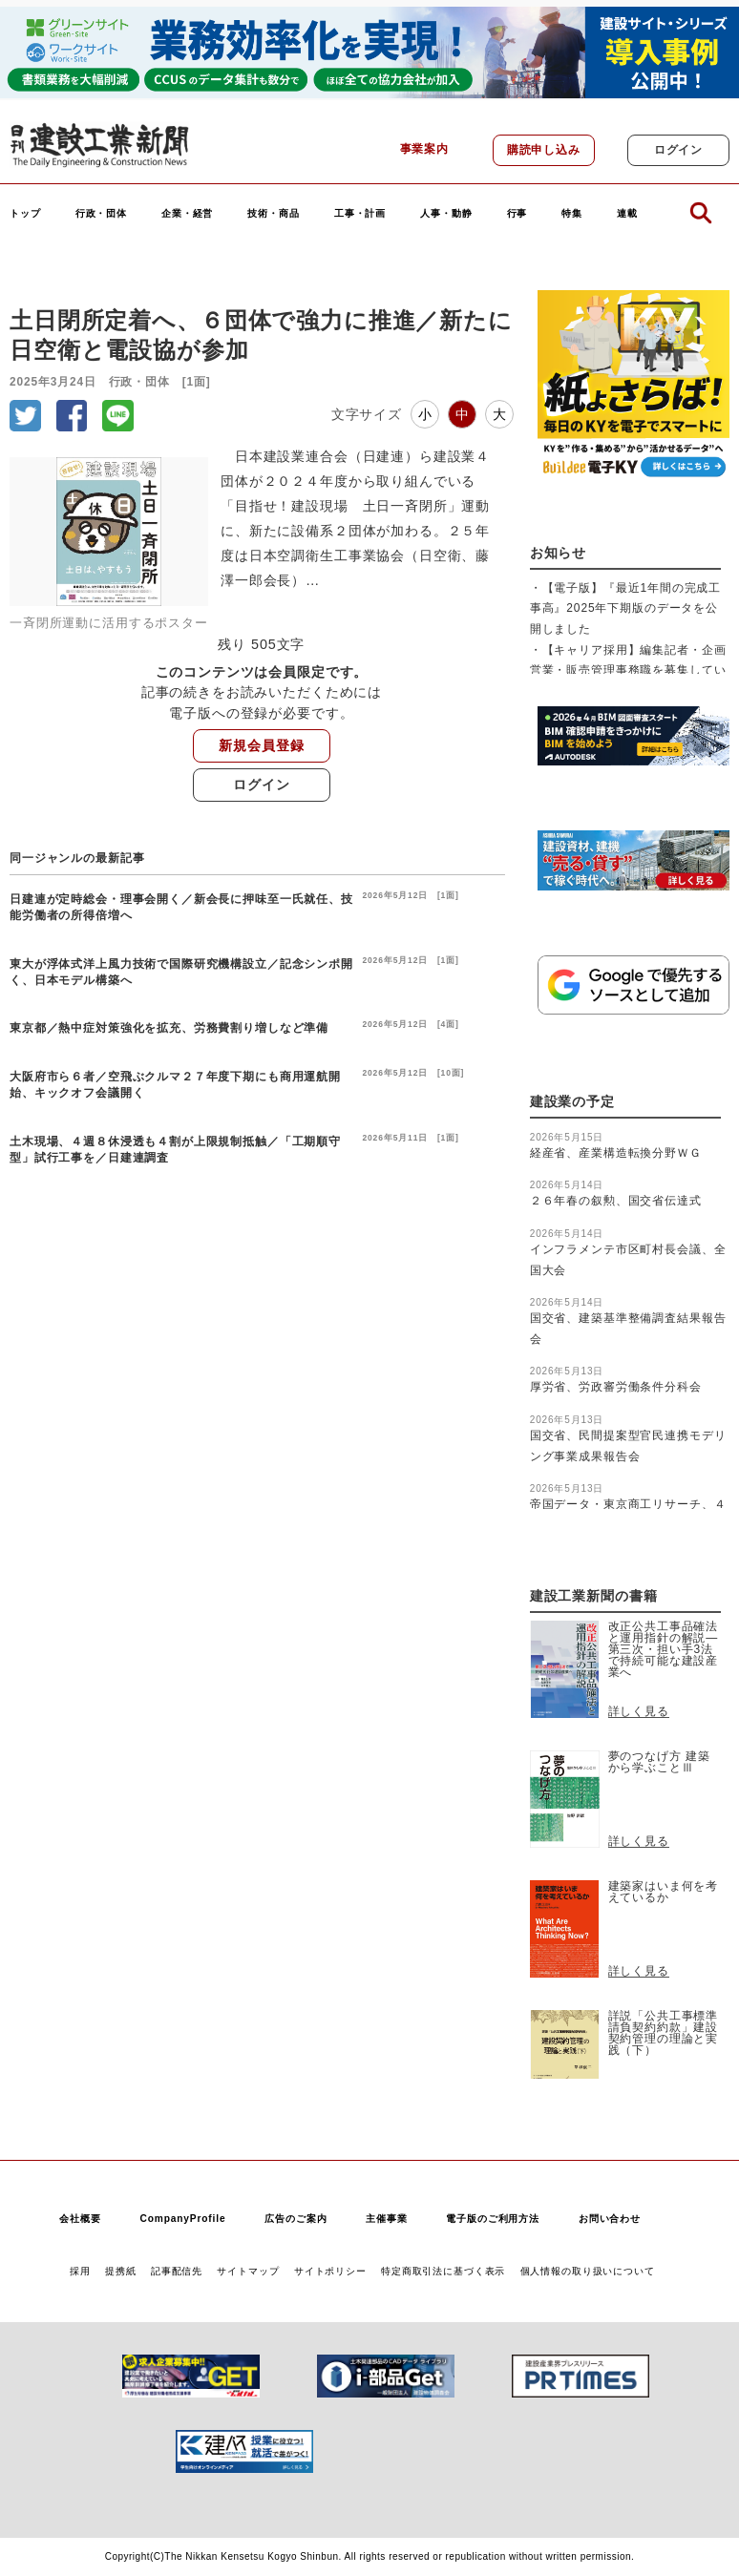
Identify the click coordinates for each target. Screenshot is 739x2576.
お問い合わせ (610, 2218)
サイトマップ (248, 2271)
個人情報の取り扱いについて (587, 2271)
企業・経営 (187, 214)
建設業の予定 (572, 1102)
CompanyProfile (182, 2218)
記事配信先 (176, 2271)
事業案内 (424, 149)
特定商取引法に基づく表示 (443, 2271)
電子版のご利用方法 (492, 2218)
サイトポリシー (330, 2271)
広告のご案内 (295, 2218)
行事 (517, 214)
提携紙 (121, 2271)
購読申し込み (544, 150)
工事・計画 (360, 214)
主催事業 (386, 2218)
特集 (571, 214)
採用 (80, 2271)
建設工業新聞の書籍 (594, 1596)
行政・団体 (101, 214)
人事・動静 (446, 214)
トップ (25, 214)
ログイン (678, 150)
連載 (627, 214)
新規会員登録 (261, 745)
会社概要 (79, 2218)
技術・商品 (273, 214)
